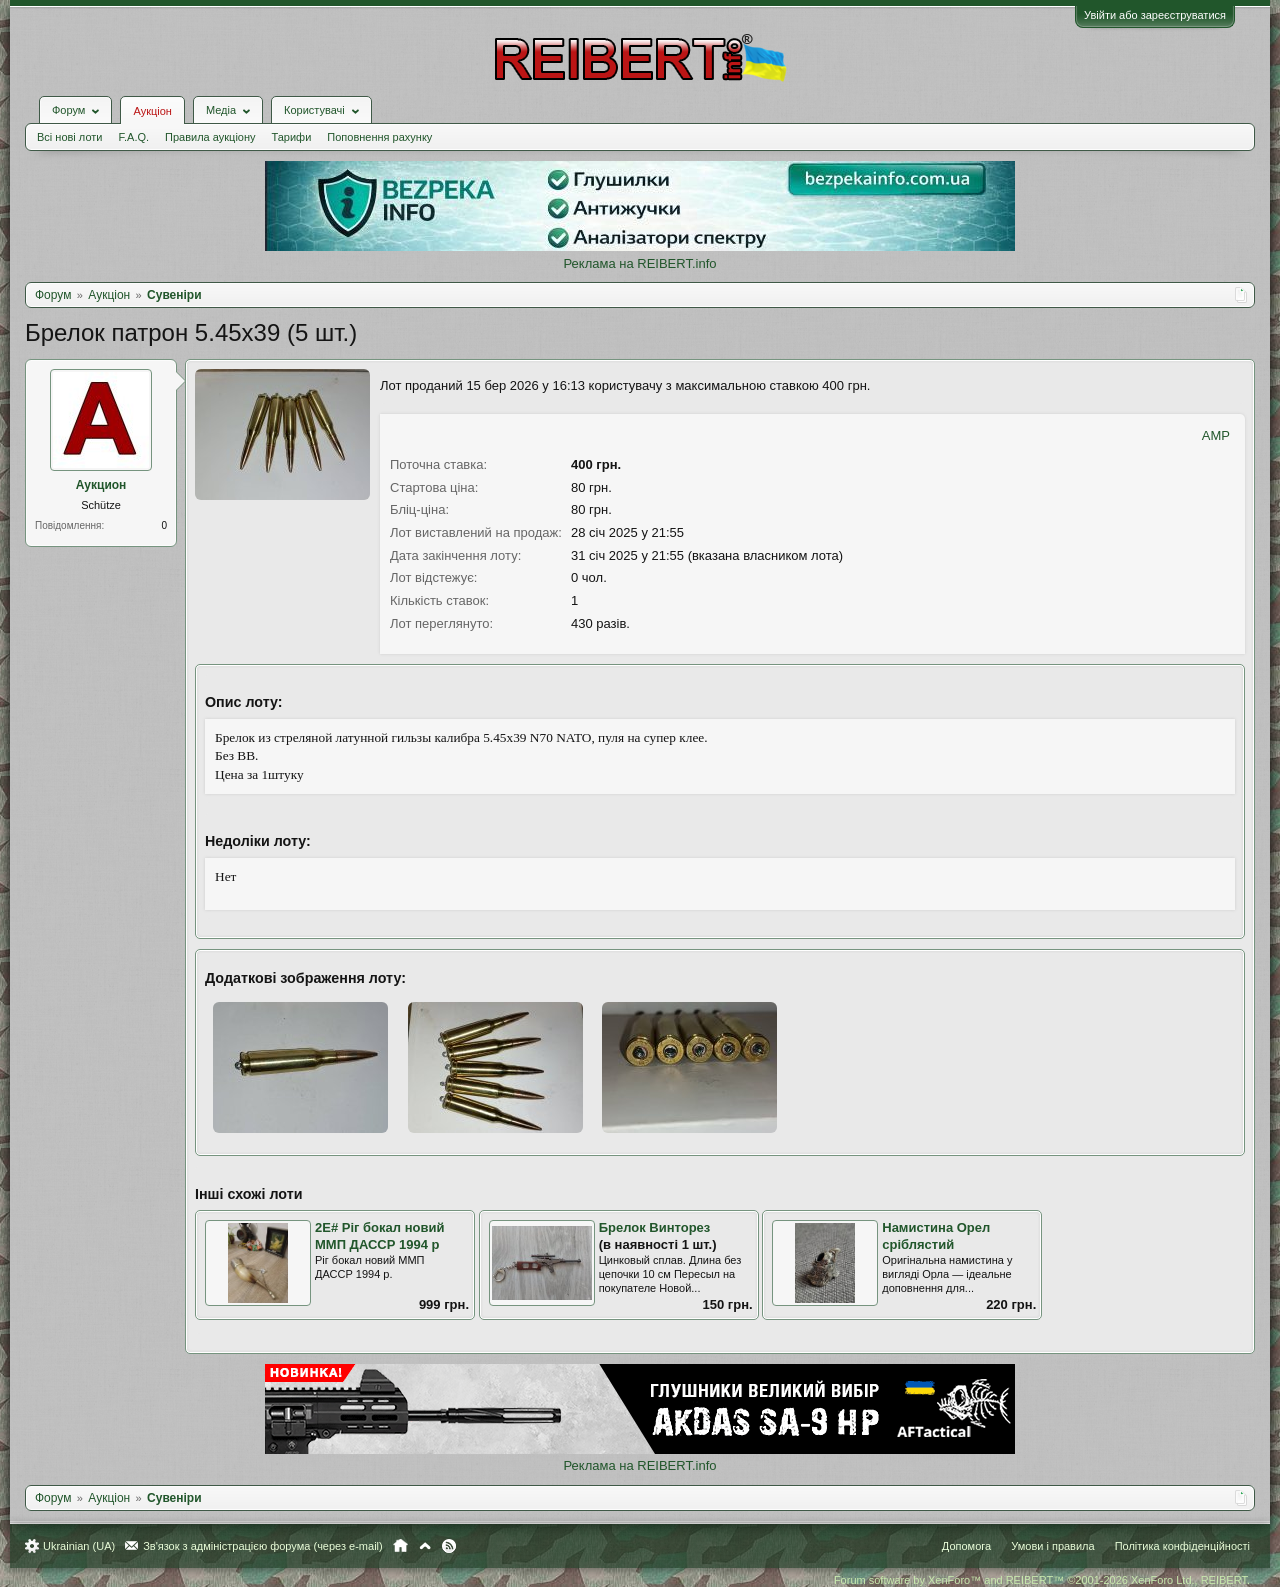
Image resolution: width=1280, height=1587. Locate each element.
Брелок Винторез (655, 1227)
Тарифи (292, 137)
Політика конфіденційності (1182, 1546)
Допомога (966, 1546)
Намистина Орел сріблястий (936, 1236)
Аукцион (101, 485)
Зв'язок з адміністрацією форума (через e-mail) (263, 1546)
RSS (449, 1546)
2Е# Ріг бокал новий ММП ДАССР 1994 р (379, 1236)
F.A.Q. (133, 137)
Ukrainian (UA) (79, 1546)
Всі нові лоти (69, 137)
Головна (400, 1546)
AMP (1216, 435)
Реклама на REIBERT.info (639, 263)
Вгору (425, 1546)
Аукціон (152, 111)
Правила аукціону (210, 137)
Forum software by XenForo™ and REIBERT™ (1042, 1580)
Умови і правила (1052, 1546)
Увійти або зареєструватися (1155, 15)
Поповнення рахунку (379, 137)
